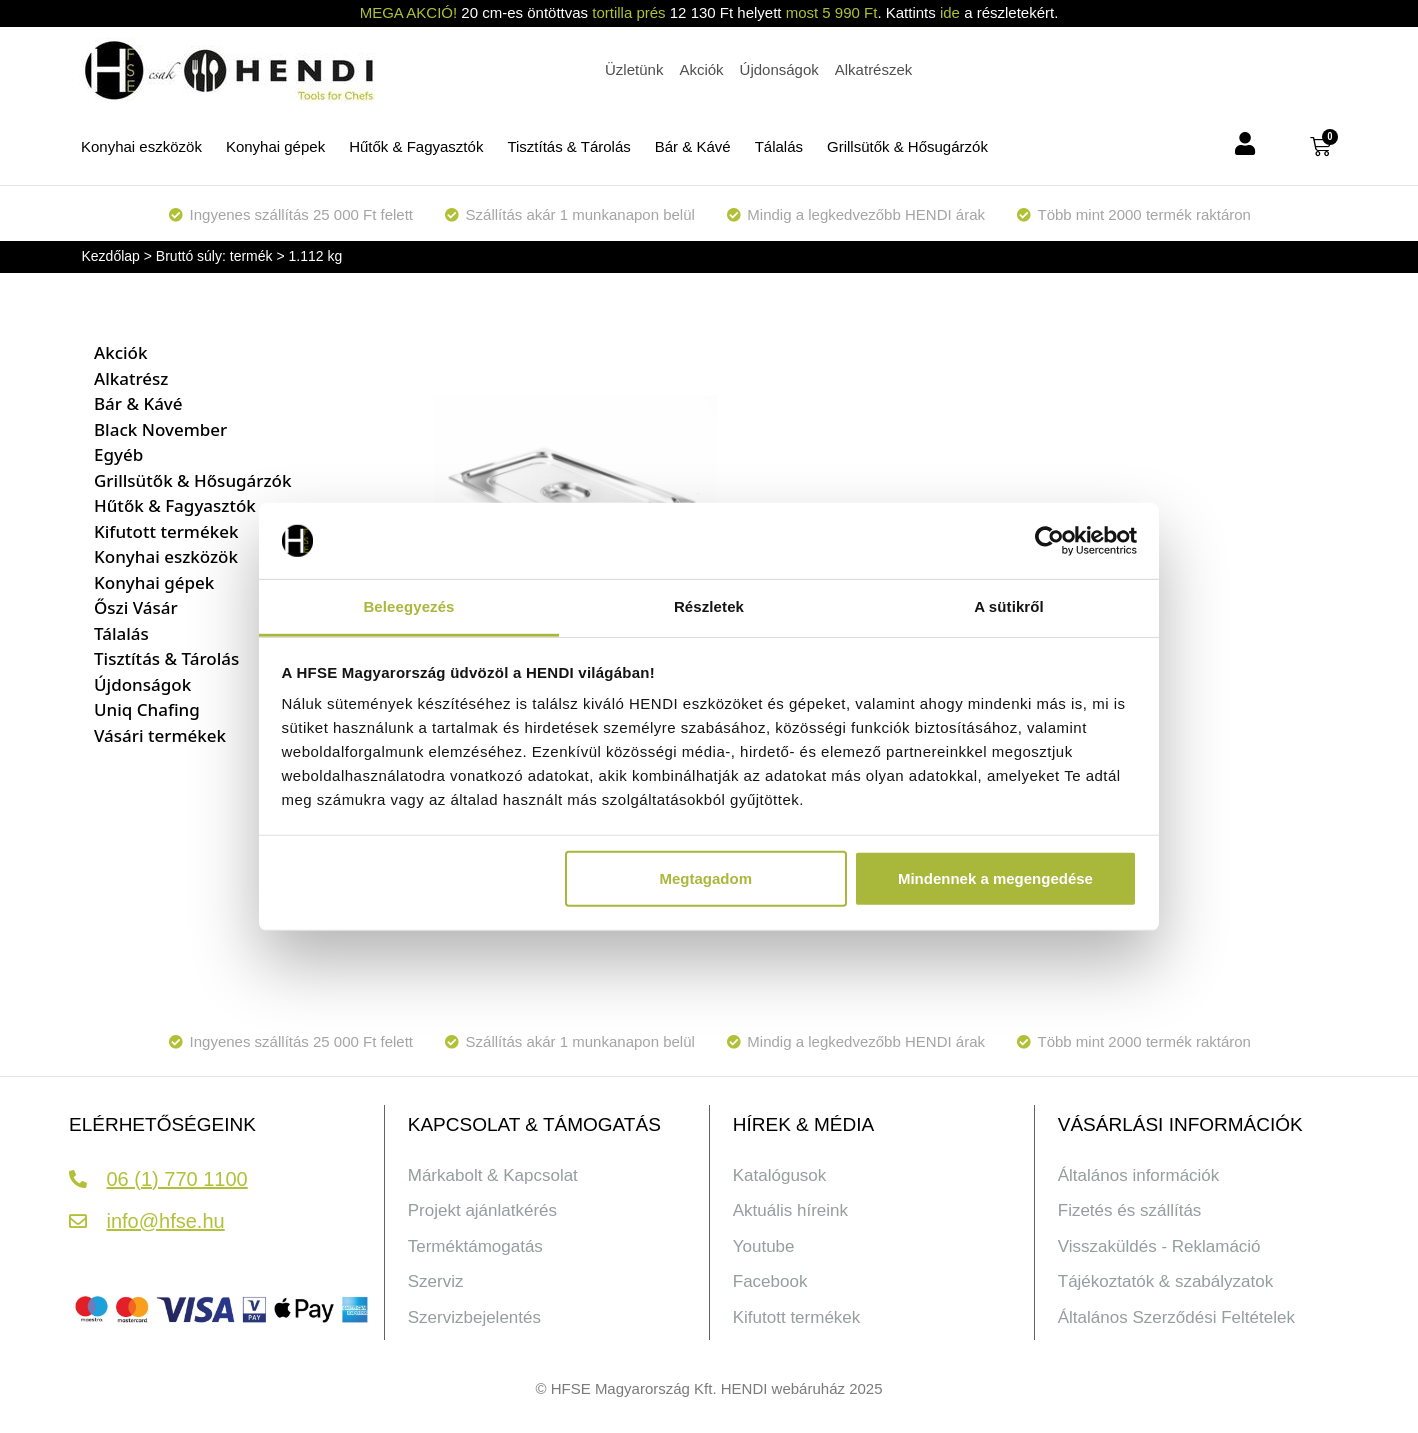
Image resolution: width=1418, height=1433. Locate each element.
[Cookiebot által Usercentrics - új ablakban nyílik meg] (1049, 541)
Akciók (120, 352)
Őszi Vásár (136, 607)
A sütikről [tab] (1009, 606)
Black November (160, 429)
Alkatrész (131, 378)
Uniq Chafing (147, 709)
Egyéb (118, 454)
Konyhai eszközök (141, 146)
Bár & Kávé (693, 146)
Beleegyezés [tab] (408, 606)
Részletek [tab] (709, 606)
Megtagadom (706, 878)
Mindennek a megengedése (995, 878)
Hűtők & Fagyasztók (416, 146)
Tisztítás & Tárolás (568, 146)
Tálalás (779, 146)
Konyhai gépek (275, 146)
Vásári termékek (160, 735)
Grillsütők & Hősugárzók (907, 146)
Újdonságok (142, 684)
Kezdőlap (111, 256)
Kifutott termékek (166, 531)
